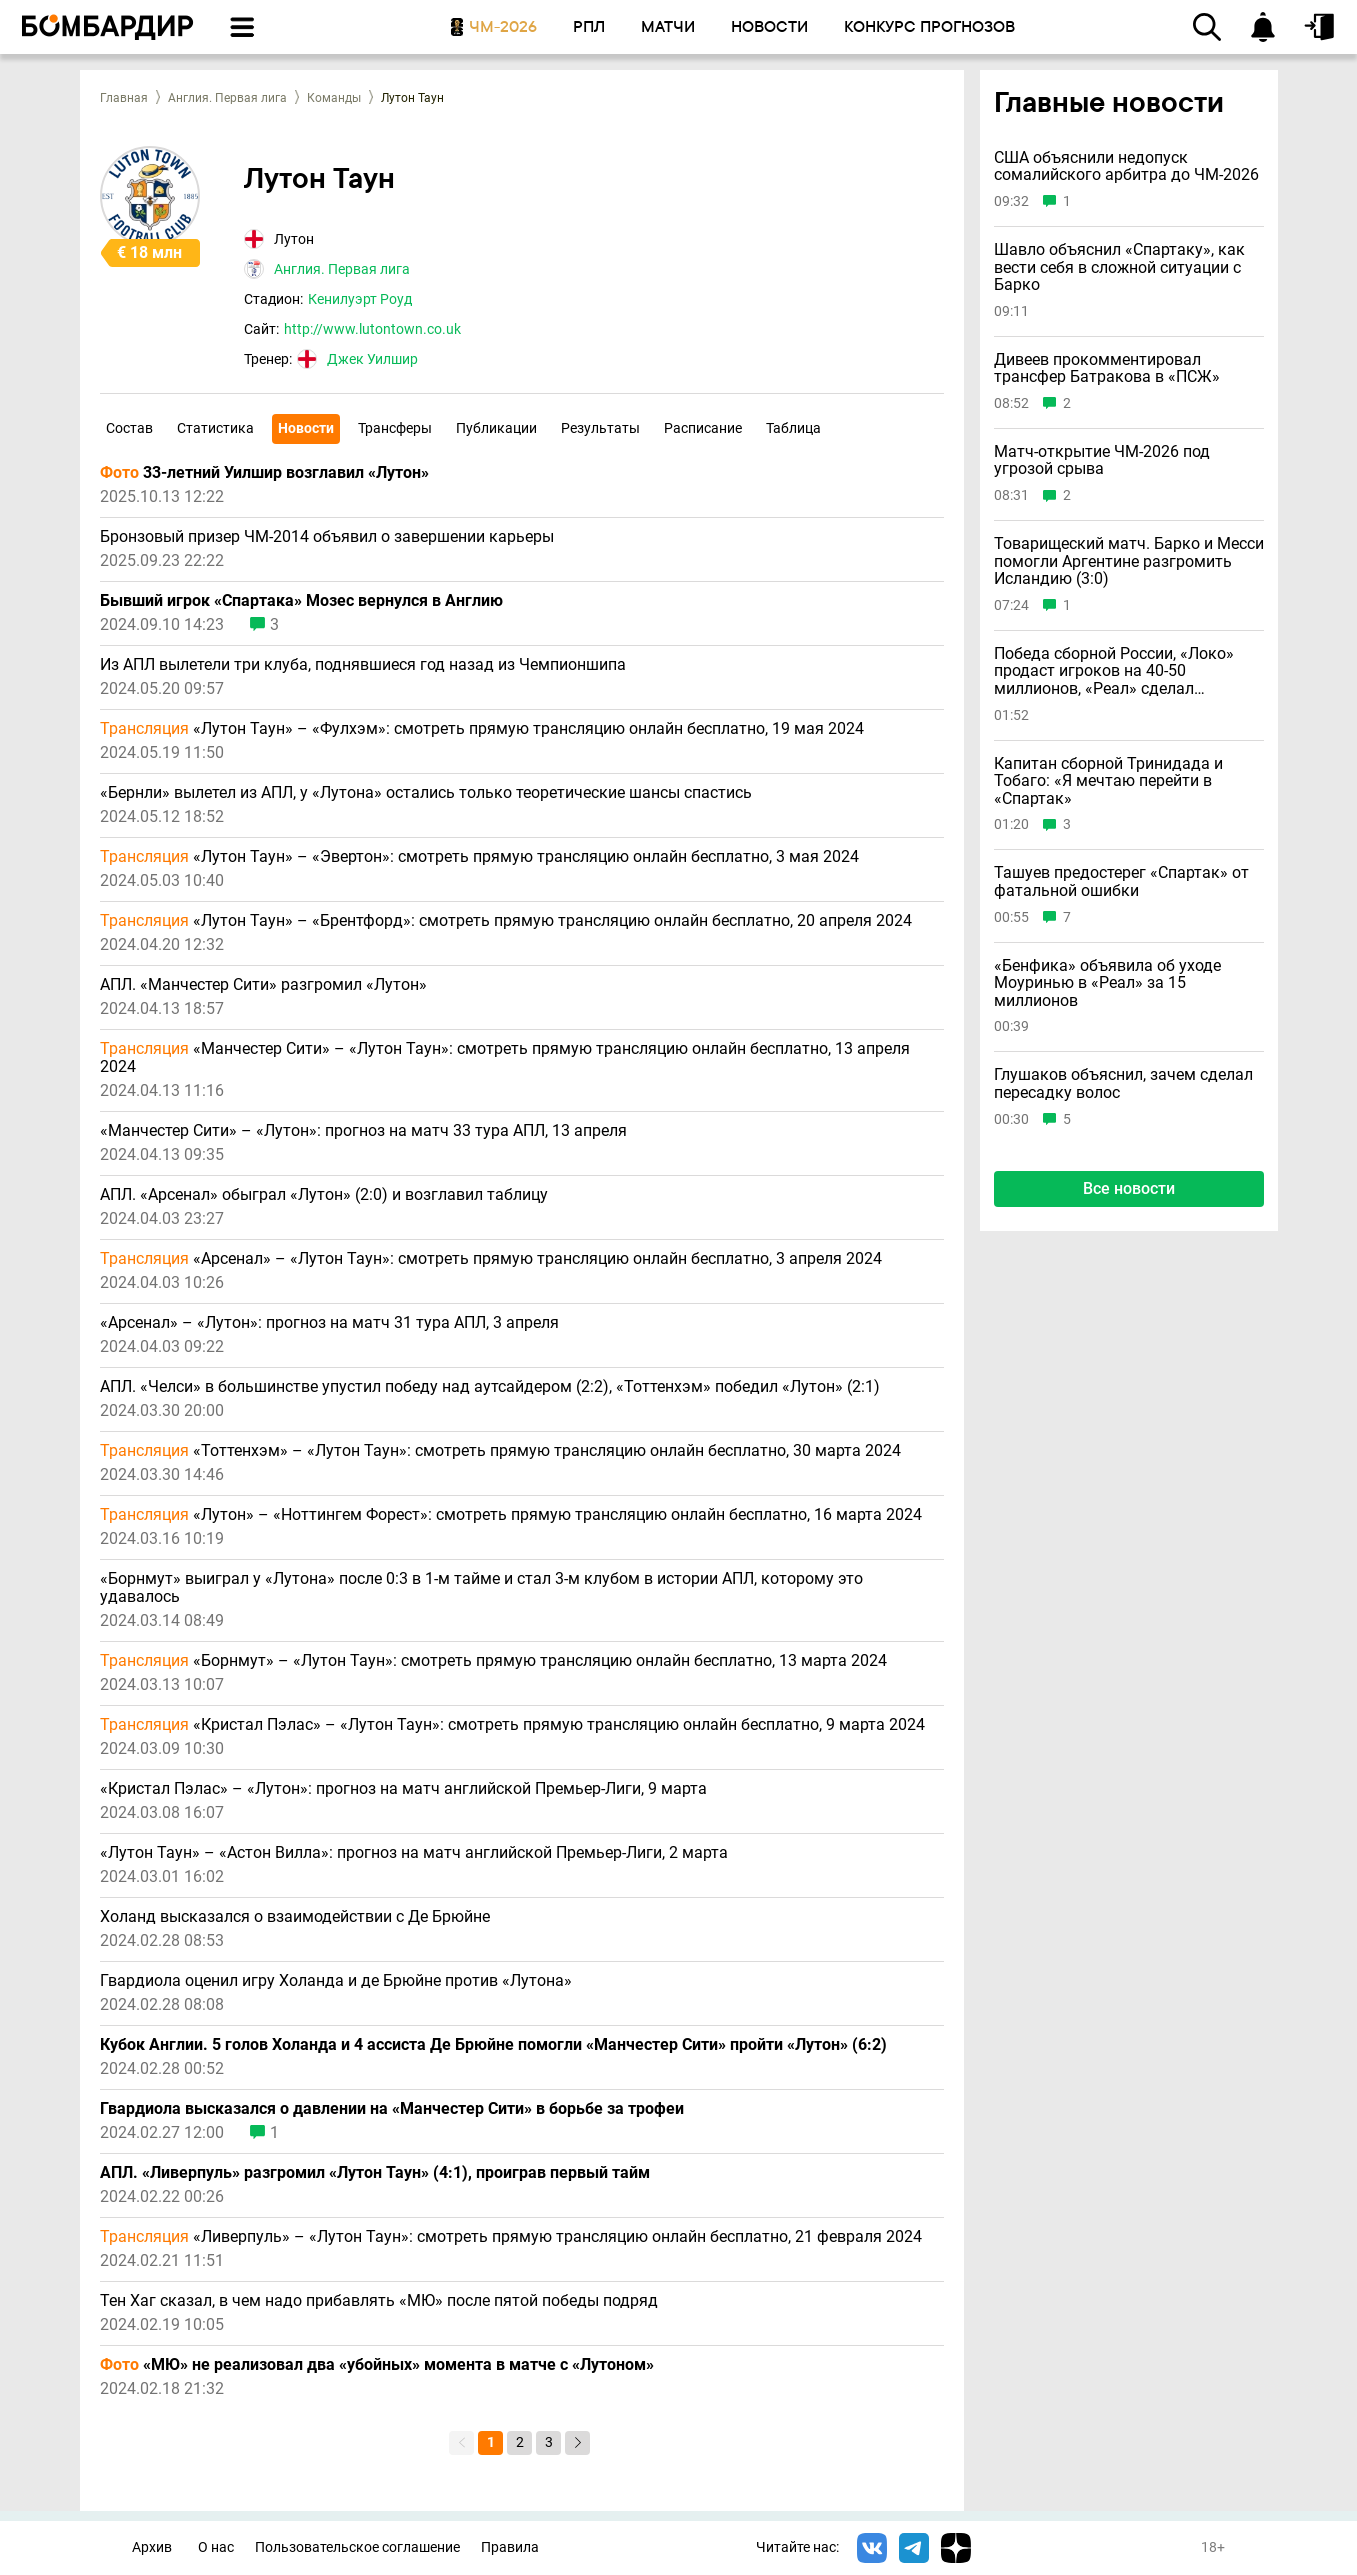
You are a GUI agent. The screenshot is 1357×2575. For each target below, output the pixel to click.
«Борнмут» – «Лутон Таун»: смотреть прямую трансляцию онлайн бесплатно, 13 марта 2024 (493, 1661)
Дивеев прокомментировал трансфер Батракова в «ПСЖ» (1107, 368)
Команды (334, 98)
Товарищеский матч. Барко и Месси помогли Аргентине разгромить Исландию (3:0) (1129, 561)
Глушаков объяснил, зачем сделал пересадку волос (1123, 1083)
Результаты (600, 428)
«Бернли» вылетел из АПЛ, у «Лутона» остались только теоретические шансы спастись (426, 793)
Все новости (1129, 1188)
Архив (152, 2547)
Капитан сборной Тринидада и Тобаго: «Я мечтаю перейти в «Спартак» (1108, 781)
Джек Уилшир (372, 359)
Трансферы (395, 428)
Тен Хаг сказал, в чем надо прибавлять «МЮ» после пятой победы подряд (379, 2301)
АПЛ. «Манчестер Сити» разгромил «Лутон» (263, 985)
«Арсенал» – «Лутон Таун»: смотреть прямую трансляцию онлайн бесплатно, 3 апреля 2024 (491, 1259)
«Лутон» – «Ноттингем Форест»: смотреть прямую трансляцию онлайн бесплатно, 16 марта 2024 (511, 1515)
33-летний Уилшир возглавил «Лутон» (264, 473)
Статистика (215, 428)
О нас (216, 2547)
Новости (306, 428)
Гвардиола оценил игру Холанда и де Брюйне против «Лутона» (336, 1981)
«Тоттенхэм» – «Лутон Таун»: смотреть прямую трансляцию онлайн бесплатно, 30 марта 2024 (500, 1451)
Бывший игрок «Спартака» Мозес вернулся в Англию (301, 601)
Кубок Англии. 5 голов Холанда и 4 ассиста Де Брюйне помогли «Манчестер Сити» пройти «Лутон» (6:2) (493, 2045)
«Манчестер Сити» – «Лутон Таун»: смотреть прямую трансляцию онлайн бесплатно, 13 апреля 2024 (505, 1058)
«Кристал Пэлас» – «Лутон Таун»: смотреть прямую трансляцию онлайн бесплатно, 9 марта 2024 (512, 1725)
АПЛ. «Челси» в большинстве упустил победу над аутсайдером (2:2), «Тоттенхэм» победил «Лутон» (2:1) (490, 1387)
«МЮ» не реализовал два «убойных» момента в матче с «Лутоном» (377, 2365)
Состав (129, 428)
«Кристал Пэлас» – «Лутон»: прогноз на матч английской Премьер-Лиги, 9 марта (403, 1789)
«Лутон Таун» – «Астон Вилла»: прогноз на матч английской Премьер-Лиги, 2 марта (414, 1853)
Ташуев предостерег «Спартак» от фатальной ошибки (1121, 881)
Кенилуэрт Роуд (360, 299)
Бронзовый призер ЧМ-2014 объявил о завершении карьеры (327, 537)
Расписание (703, 428)
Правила (510, 2547)
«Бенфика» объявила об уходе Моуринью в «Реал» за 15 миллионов (1107, 983)
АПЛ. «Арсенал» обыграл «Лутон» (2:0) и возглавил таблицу (324, 1195)
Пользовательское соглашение (357, 2547)
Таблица (793, 428)
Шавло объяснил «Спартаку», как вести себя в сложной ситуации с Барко (1119, 267)
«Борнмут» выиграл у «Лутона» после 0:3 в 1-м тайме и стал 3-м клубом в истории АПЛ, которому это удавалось (481, 1588)
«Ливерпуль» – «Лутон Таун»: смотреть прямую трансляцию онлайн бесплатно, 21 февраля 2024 (511, 2237)
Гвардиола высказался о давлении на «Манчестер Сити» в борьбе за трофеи (392, 2109)
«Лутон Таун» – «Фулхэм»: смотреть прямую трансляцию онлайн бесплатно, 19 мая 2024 (482, 729)
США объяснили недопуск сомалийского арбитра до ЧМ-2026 (1126, 166)
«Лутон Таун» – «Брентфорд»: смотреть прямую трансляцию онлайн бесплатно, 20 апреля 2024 (506, 921)
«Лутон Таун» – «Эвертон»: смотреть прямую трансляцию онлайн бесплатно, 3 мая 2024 (479, 857)
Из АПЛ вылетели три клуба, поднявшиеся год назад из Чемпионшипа (363, 665)
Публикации (496, 428)
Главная (124, 98)
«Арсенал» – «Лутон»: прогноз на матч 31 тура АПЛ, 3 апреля (329, 1323)
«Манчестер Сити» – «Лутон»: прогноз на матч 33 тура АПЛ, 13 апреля (363, 1131)
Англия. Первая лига (227, 98)
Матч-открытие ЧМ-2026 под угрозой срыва (1102, 460)
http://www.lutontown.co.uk (372, 329)
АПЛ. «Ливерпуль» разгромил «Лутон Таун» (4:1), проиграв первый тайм (375, 2173)
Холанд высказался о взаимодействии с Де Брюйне (295, 1917)
